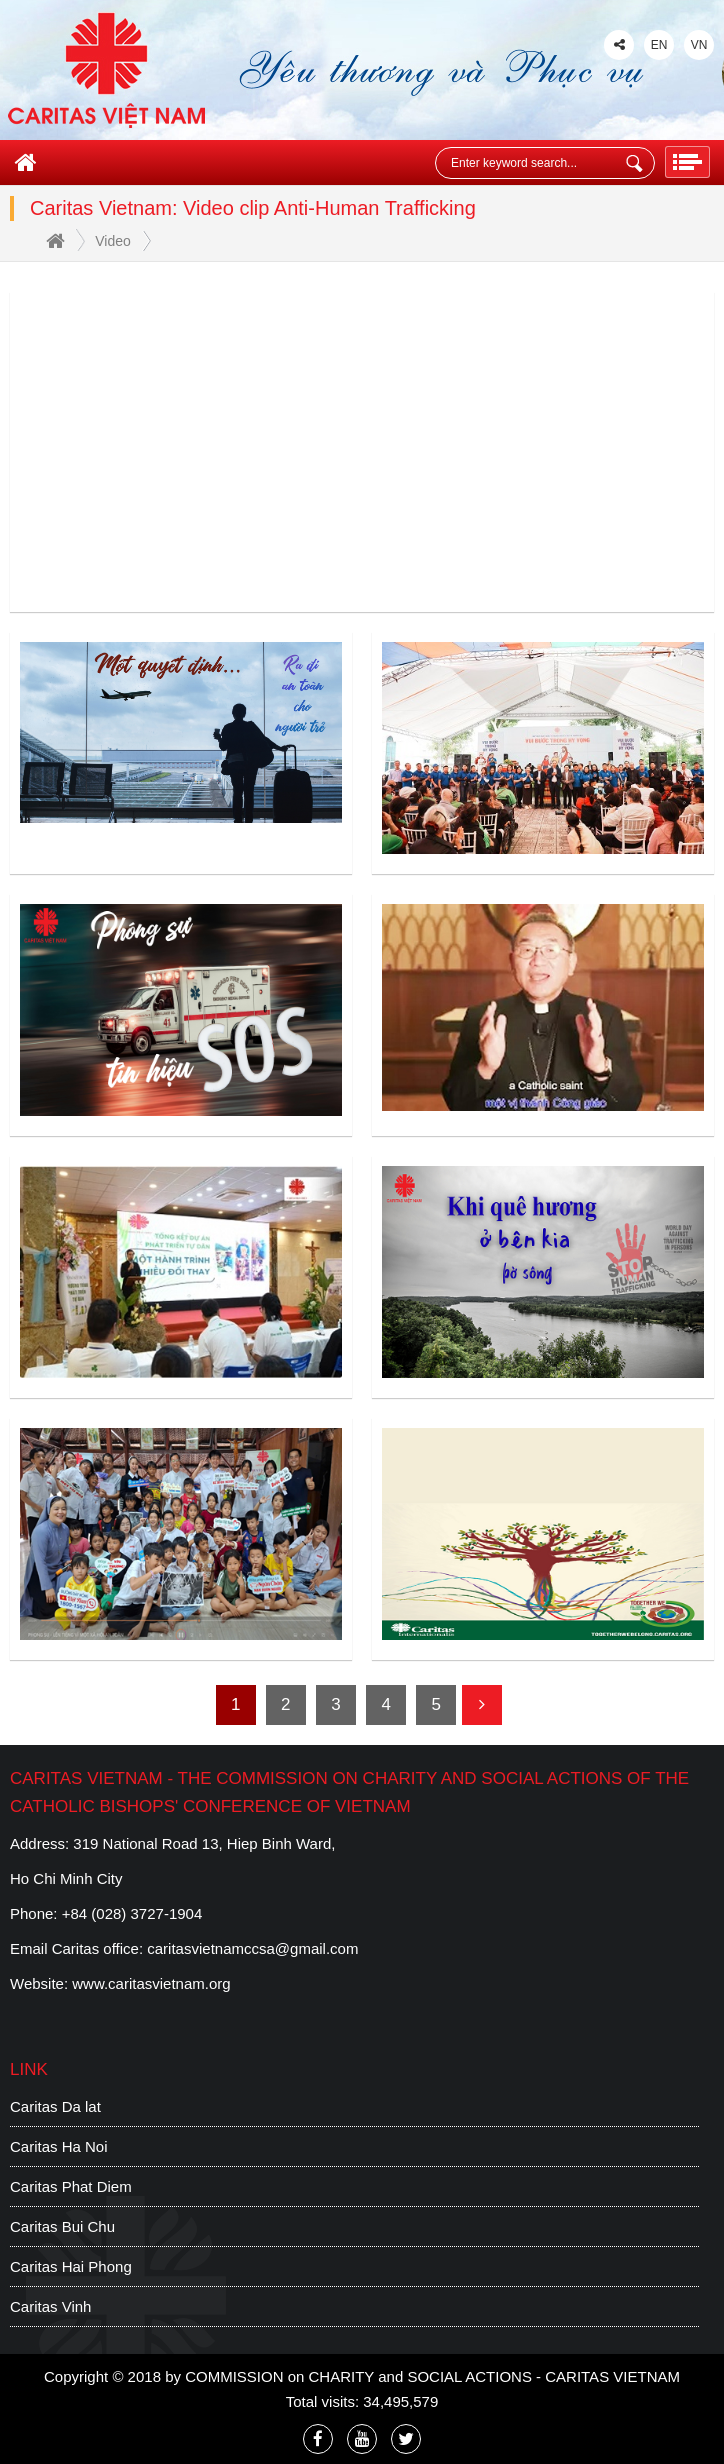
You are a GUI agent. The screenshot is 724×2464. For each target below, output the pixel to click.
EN (659, 45)
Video (113, 241)
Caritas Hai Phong (71, 2266)
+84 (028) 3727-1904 (132, 1913)
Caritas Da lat (55, 2106)
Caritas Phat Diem (71, 2186)
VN (699, 45)
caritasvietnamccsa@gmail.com (252, 1948)
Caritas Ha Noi (59, 2146)
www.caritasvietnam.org (151, 1983)
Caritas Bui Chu (62, 2226)
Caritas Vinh (50, 2306)
